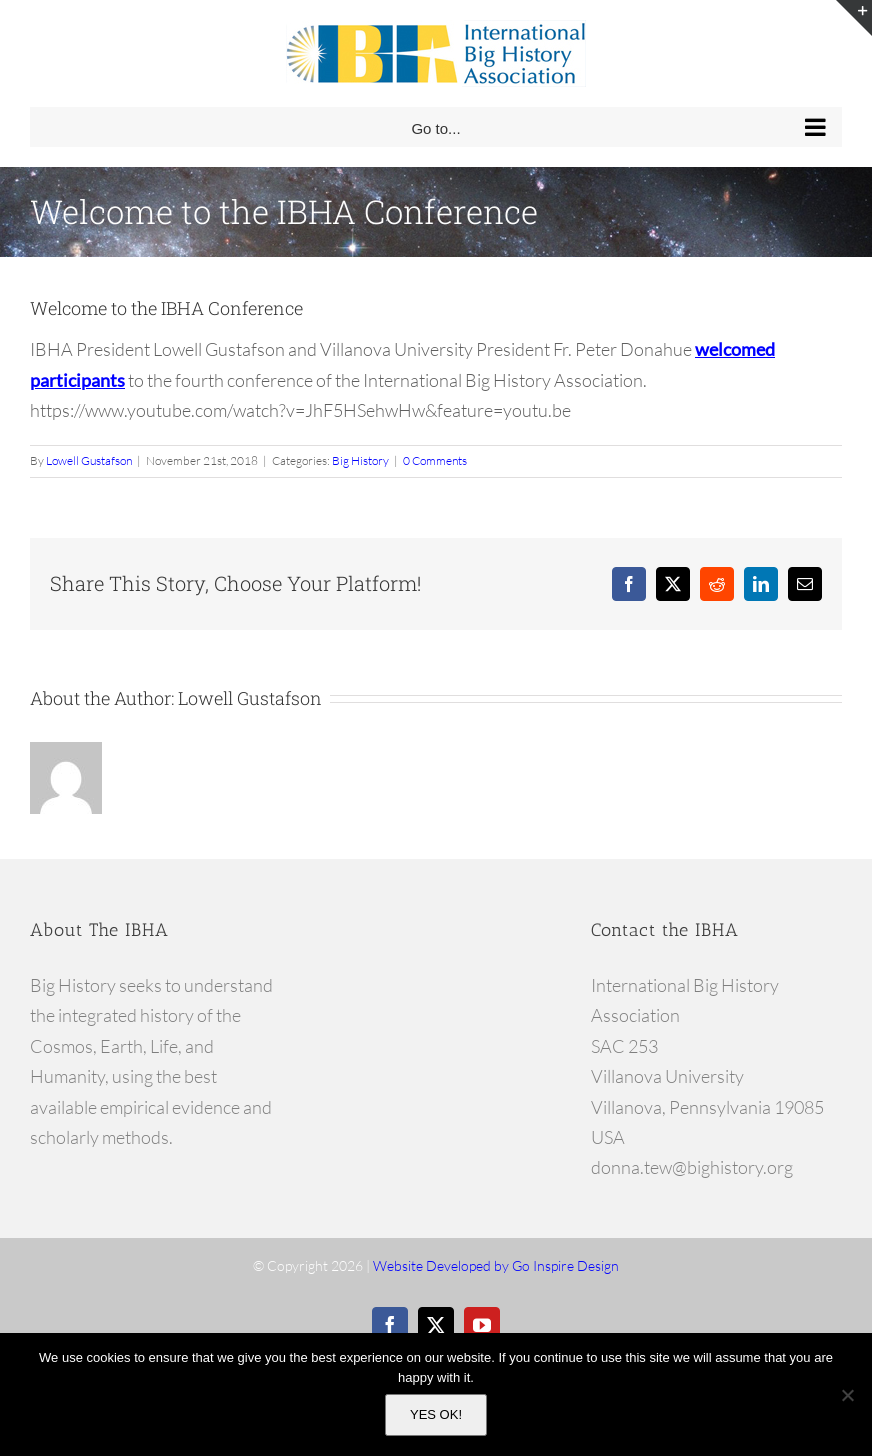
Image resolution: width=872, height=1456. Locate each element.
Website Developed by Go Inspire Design (496, 1265)
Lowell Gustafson (89, 460)
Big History (360, 460)
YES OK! (436, 1414)
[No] (847, 1395)
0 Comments (435, 460)
